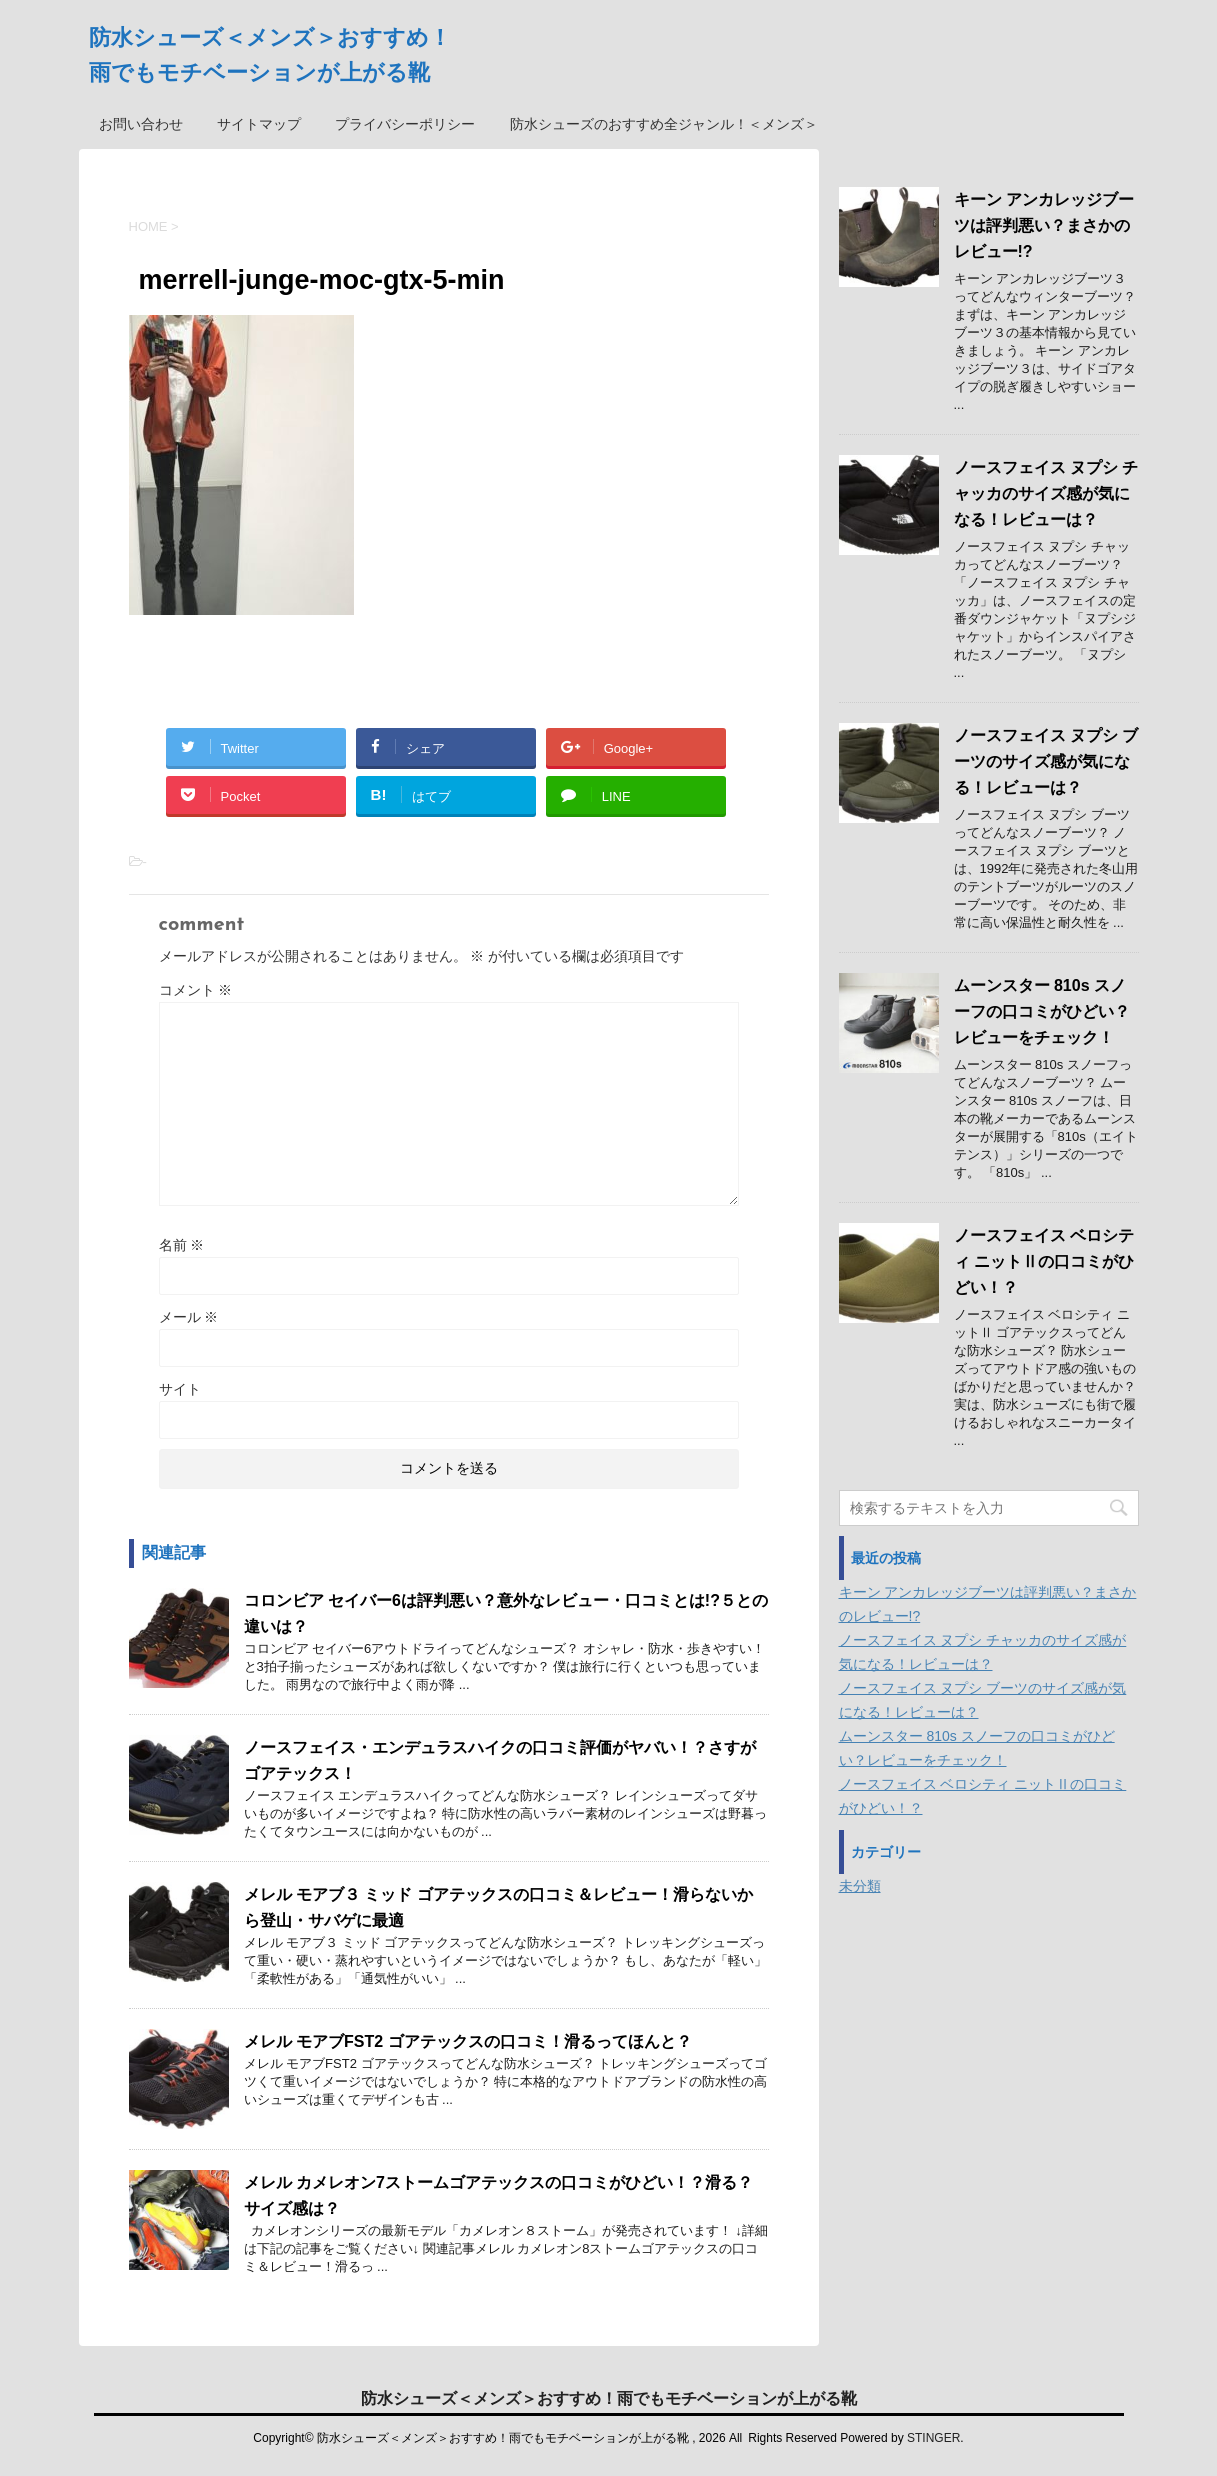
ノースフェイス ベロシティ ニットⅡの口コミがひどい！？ (1044, 1261)
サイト (180, 1389)
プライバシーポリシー (405, 124)
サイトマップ (259, 124)
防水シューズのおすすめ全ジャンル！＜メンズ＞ (664, 124)
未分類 (860, 1886)
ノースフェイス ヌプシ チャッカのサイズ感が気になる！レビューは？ (1046, 493)
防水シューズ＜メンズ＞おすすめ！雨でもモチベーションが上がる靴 (609, 2398)
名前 (182, 1245)
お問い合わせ (141, 124)
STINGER (933, 2438)
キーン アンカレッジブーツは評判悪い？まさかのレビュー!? (1044, 225)
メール (189, 1317)
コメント (196, 990)
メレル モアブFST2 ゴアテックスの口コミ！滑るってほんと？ (468, 2041)
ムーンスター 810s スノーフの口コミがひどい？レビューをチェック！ (1042, 1011)
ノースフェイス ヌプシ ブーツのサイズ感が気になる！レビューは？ (1046, 761)
